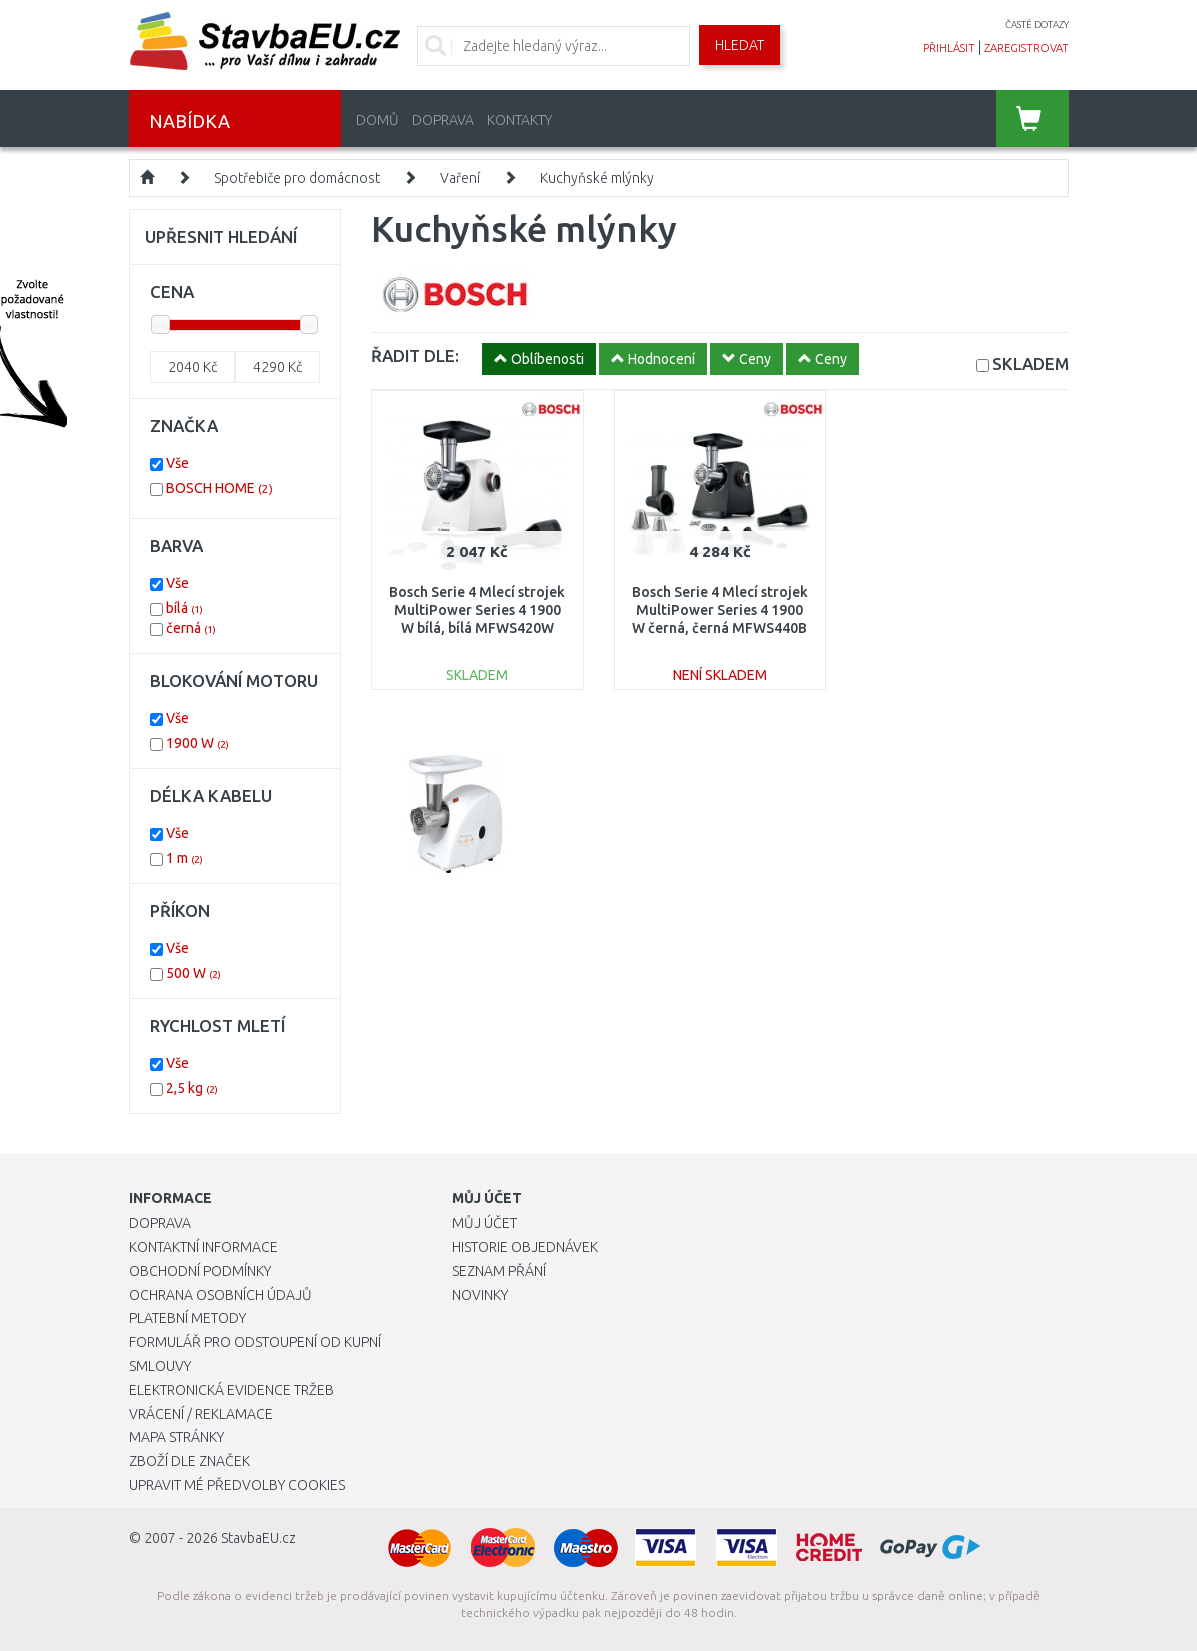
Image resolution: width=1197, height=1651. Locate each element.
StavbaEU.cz (258, 1538)
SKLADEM (1030, 363)
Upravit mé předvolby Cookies (237, 1485)
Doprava (443, 120)
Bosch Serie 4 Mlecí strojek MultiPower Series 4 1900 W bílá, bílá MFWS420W (477, 610)
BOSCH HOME (219, 488)
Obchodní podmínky (200, 1271)
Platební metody (187, 1318)
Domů (377, 120)
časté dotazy (1037, 24)
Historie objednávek (525, 1247)
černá (191, 628)
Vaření (460, 178)
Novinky (480, 1295)
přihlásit (949, 48)
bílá (184, 608)
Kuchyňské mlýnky (597, 178)
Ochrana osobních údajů (220, 1295)
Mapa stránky (176, 1437)
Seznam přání (499, 1271)
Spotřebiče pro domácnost (297, 178)
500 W (193, 973)
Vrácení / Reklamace (201, 1414)
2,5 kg (192, 1088)
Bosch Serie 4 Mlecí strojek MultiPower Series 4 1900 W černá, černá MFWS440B (720, 610)
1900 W (197, 743)
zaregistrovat (1026, 48)
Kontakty (519, 120)
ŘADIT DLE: (415, 355)
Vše (177, 463)
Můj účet (484, 1223)
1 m (184, 858)
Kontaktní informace (203, 1247)
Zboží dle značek (189, 1461)
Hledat (739, 45)
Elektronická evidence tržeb (231, 1390)
